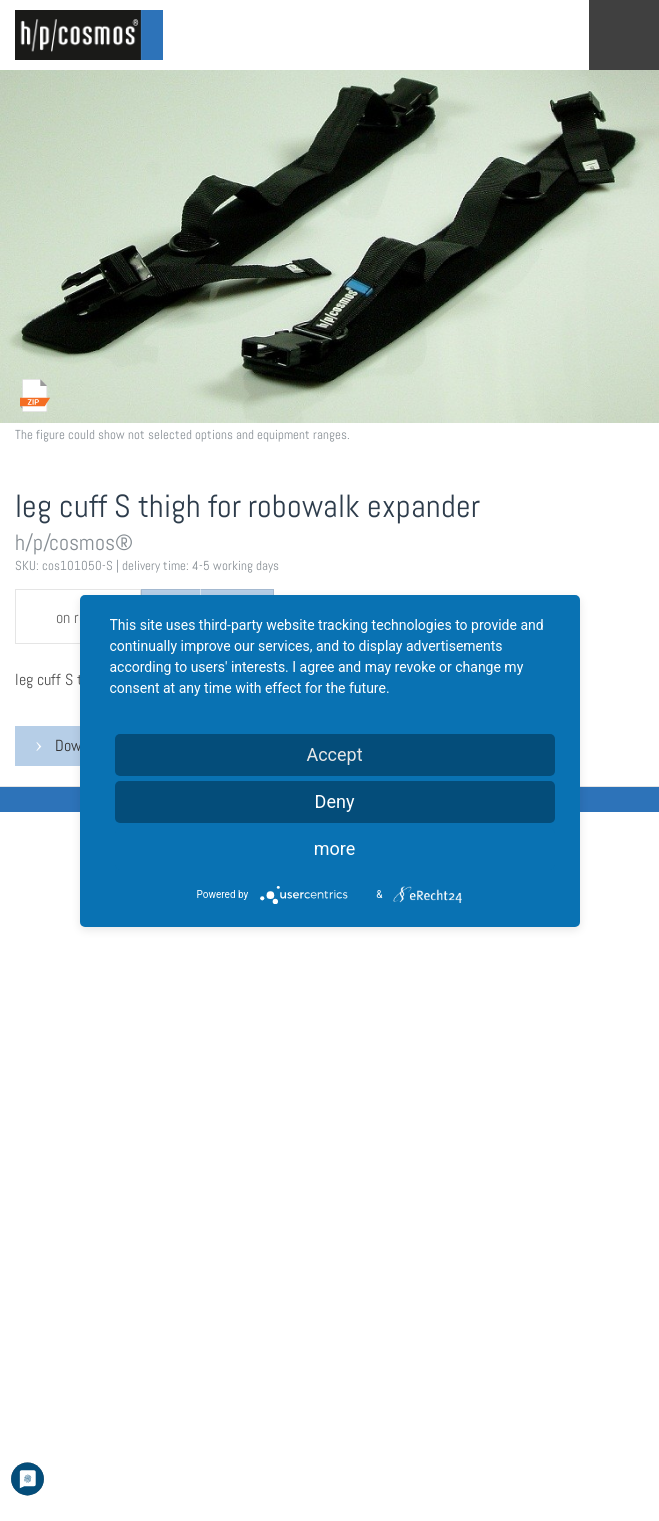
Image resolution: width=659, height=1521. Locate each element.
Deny (335, 801)
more (335, 848)
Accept (334, 754)
